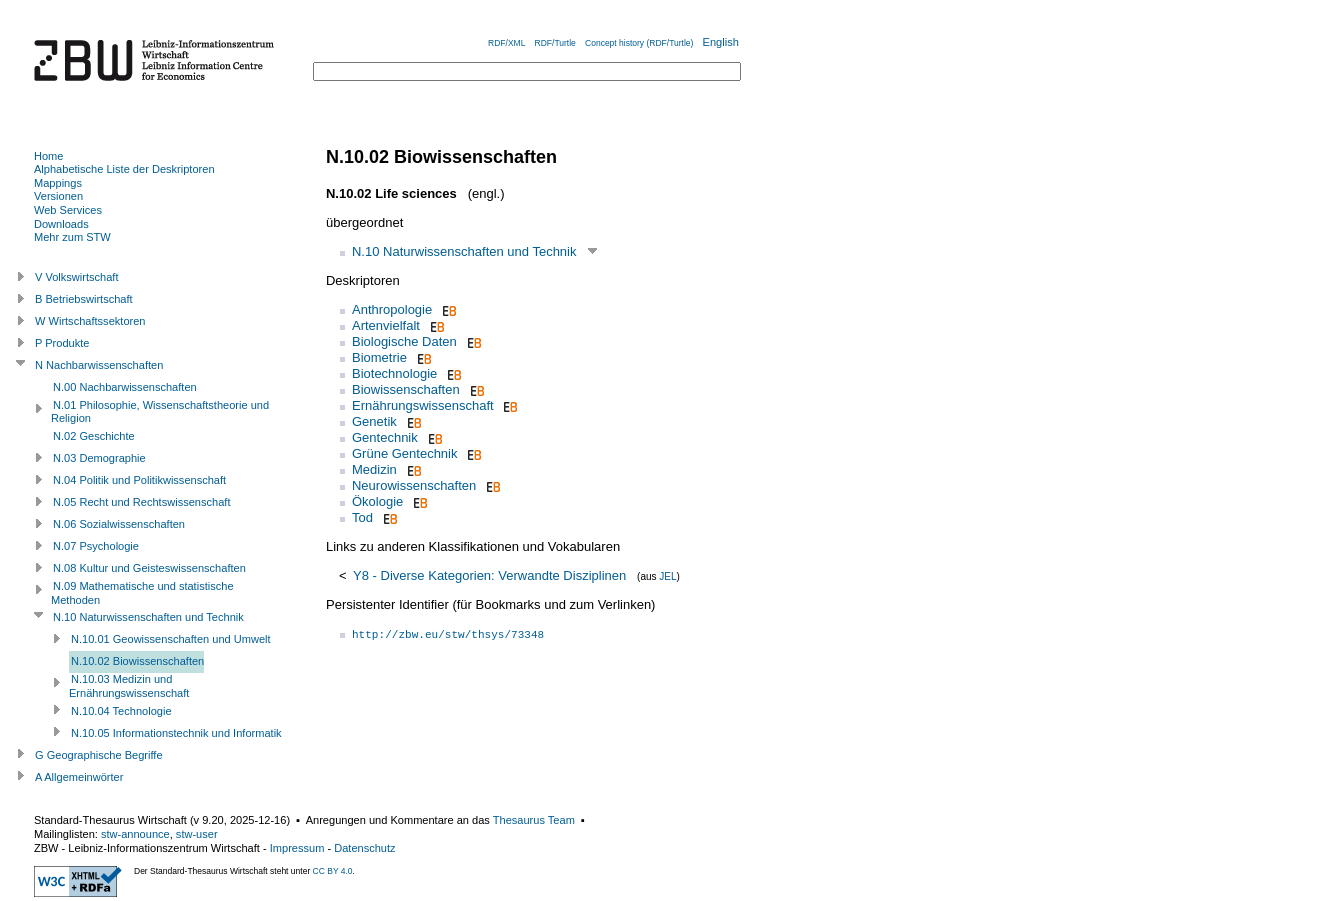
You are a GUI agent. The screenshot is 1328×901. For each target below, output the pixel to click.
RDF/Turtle (555, 43)
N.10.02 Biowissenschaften (137, 661)
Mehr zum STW (72, 237)
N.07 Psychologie (96, 546)
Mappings (58, 183)
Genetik (374, 421)
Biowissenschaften (406, 389)
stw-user (197, 834)
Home (48, 156)
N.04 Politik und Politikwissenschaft (139, 480)
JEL (667, 576)
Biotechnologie (394, 373)
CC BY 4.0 (333, 871)
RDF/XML (506, 43)
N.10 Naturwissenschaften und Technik (464, 251)
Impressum (297, 848)
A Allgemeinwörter (79, 777)
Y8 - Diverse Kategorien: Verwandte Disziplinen (489, 575)
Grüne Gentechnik (405, 453)
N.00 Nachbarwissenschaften (125, 387)
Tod (362, 517)
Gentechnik (385, 437)
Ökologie (377, 501)
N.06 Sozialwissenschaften (119, 524)
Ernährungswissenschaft (423, 405)
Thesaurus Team (534, 820)
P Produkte (62, 343)
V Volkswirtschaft (77, 277)
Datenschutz (364, 848)
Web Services (68, 210)
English (721, 42)
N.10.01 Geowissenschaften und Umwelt (171, 639)
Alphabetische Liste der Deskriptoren (124, 169)
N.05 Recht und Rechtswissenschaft (141, 502)
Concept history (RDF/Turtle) (639, 43)
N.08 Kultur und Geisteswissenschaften (149, 568)
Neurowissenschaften (414, 485)
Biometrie (379, 357)
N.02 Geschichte (94, 436)
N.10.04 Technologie (121, 711)
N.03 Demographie (99, 458)
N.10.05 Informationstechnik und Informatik (176, 733)
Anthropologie (392, 309)
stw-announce (135, 834)
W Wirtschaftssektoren (90, 321)
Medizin (374, 469)
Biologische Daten (404, 341)
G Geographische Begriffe (99, 755)
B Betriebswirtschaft (84, 299)
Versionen (58, 196)
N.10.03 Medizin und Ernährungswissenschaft (129, 686)
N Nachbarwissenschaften (99, 365)
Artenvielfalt (386, 325)
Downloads (61, 224)
